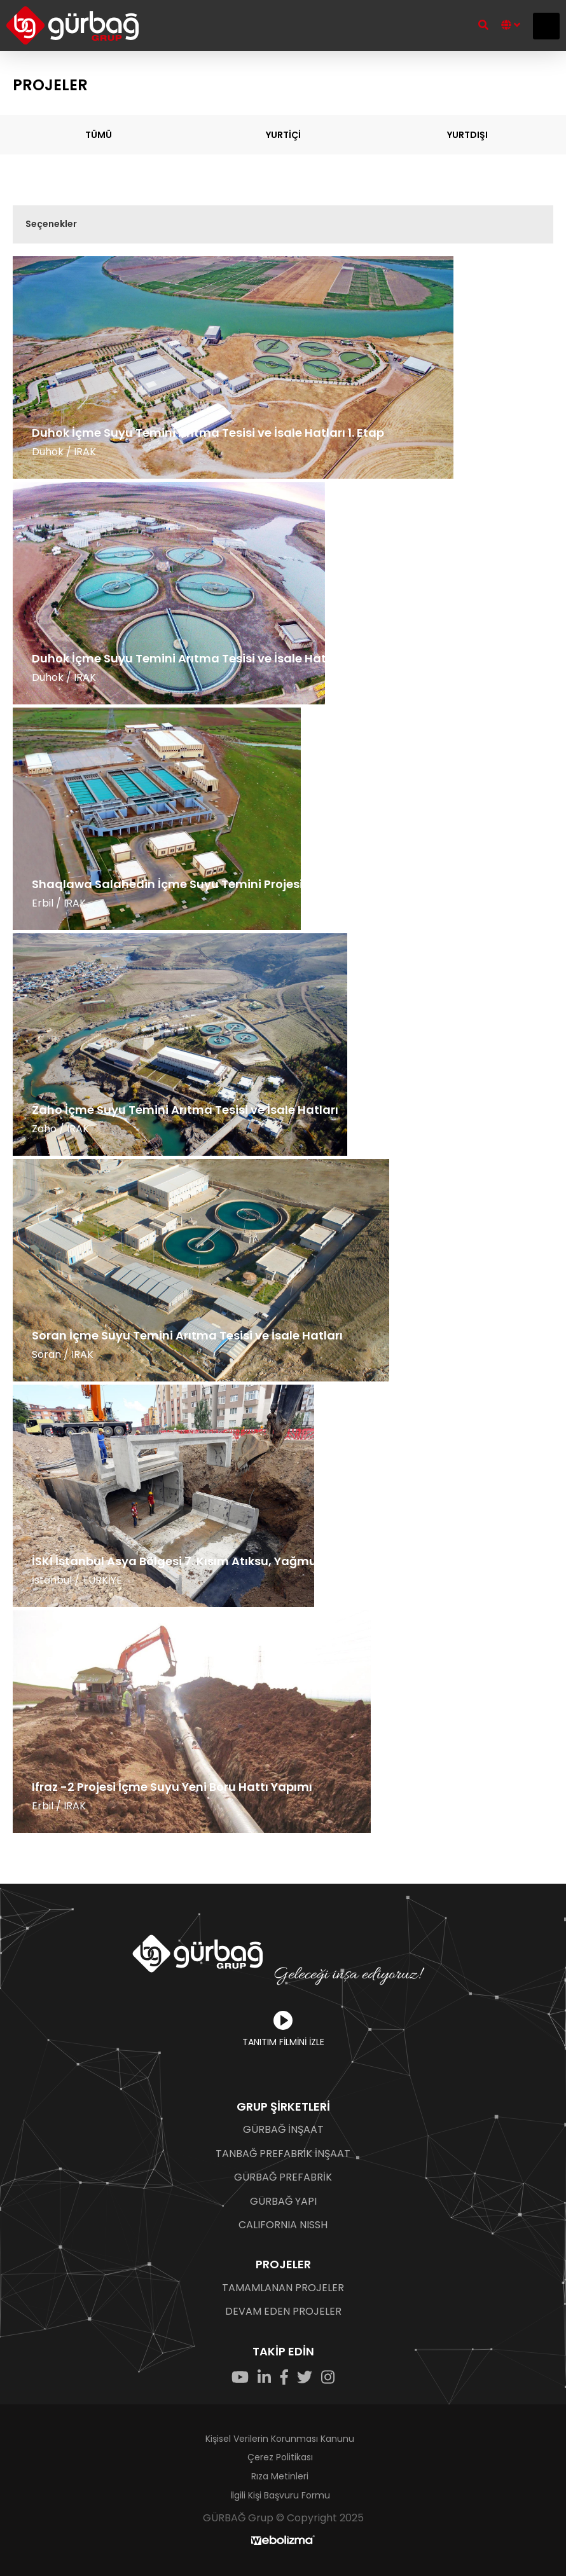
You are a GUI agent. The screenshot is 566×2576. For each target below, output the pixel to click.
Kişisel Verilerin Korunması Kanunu (279, 2438)
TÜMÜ (98, 134)
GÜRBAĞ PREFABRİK (283, 2177)
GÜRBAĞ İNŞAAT (283, 2130)
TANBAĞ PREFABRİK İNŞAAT (283, 2154)
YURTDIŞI (467, 134)
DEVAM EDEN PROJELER (283, 2312)
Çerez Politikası (280, 2457)
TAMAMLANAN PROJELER (283, 2288)
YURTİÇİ (283, 134)
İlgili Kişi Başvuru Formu (280, 2495)
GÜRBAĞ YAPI (283, 2202)
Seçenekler (51, 223)
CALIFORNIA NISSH (283, 2225)
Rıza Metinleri (279, 2476)
